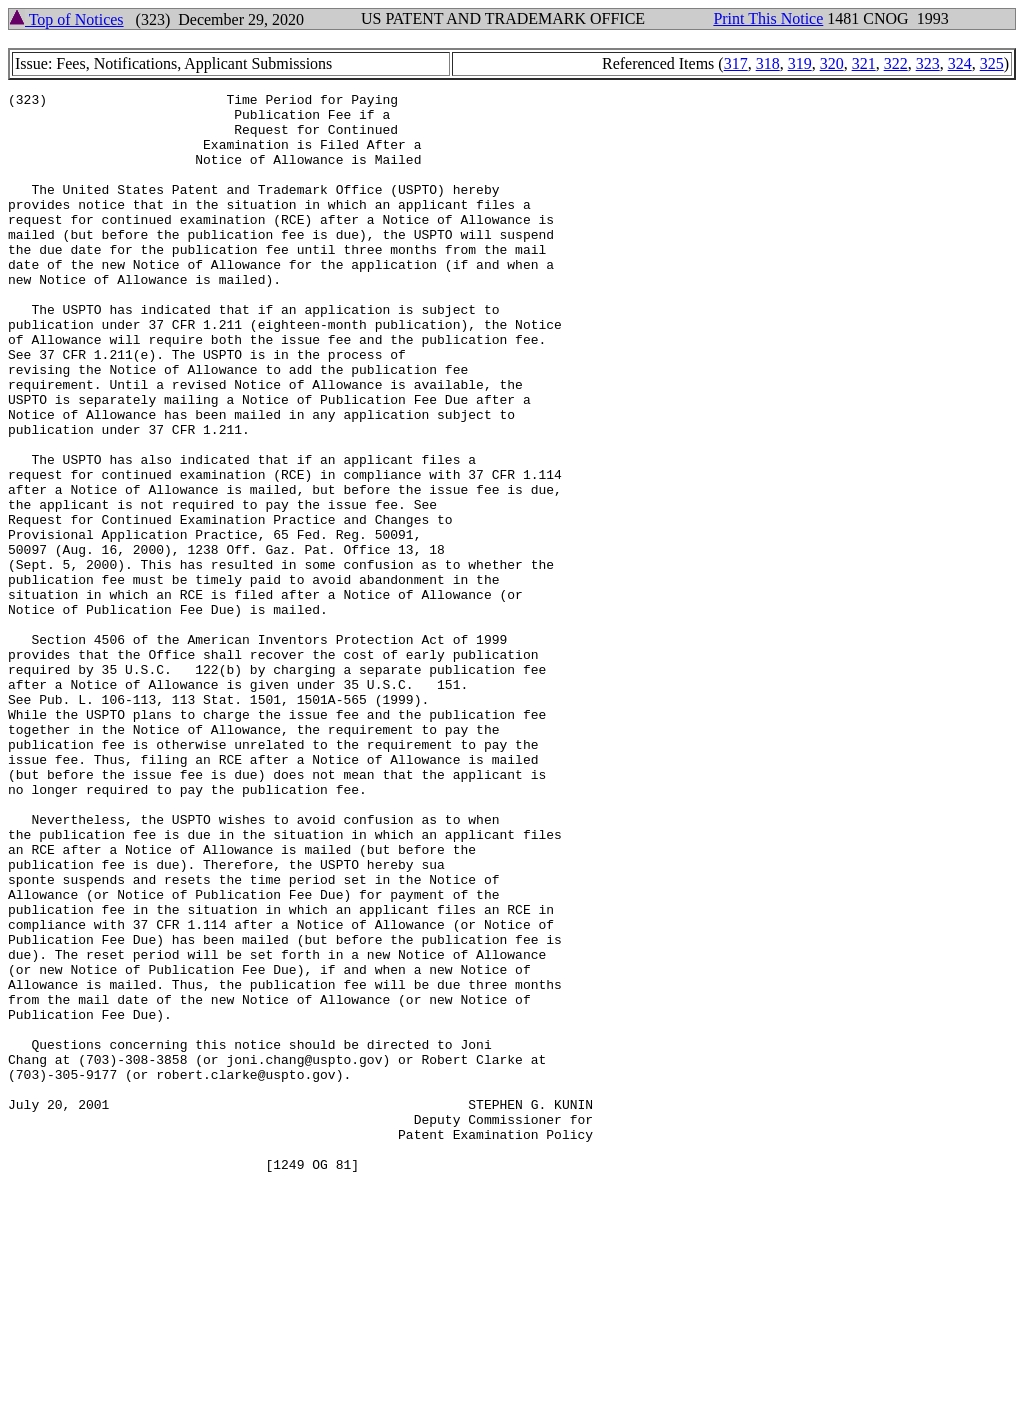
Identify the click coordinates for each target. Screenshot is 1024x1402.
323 (928, 63)
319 (800, 63)
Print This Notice (768, 18)
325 (992, 63)
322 (896, 63)
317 (736, 63)
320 (832, 63)
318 (768, 63)
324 (960, 63)
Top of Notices (66, 19)
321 (864, 63)
